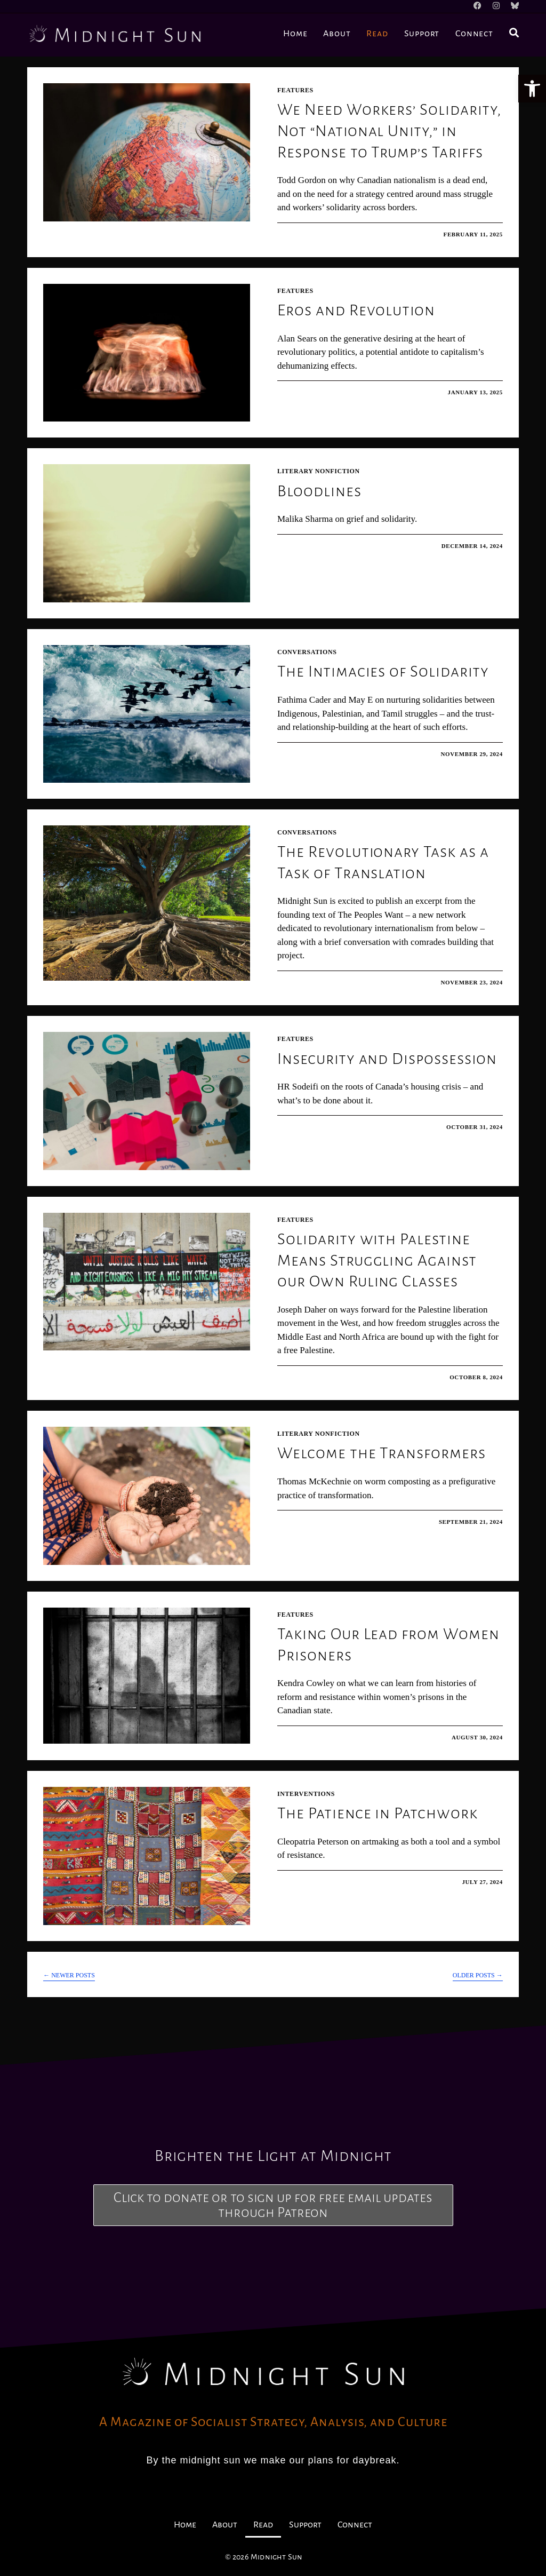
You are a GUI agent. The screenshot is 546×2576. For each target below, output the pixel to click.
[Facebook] (483, 6)
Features (295, 90)
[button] (532, 88)
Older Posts (478, 1975)
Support (305, 2525)
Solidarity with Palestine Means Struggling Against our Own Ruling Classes (377, 1260)
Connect (355, 2525)
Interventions (306, 1794)
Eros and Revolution (356, 310)
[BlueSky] (513, 6)
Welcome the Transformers (381, 1452)
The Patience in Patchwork (377, 1813)
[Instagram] (499, 6)
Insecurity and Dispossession (387, 1058)
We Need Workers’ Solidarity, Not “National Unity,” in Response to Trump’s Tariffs (389, 130)
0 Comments (309, 234)
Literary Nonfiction (318, 471)
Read (263, 2525)
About (224, 2525)
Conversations (307, 652)
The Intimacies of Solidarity (383, 671)
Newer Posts (69, 1975)
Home (185, 2525)
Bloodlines (319, 490)
